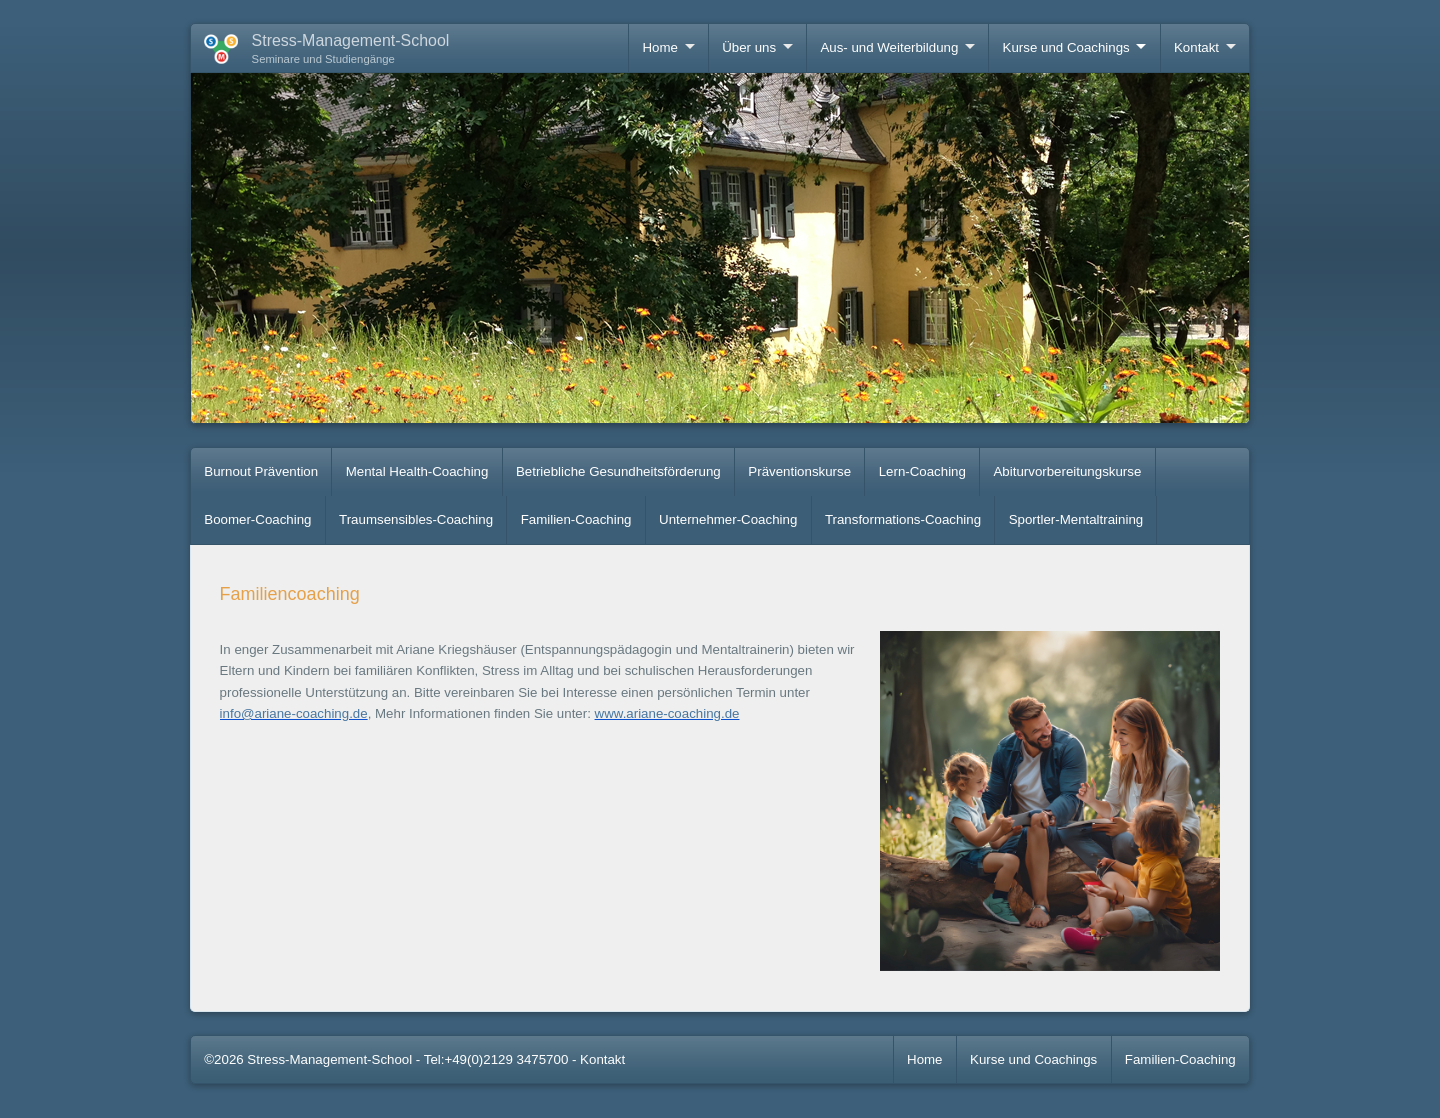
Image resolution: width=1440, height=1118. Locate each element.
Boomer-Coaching (257, 519)
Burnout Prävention (261, 471)
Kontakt (1196, 47)
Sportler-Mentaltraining (1076, 519)
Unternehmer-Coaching (728, 519)
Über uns (749, 47)
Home (659, 47)
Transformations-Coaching (903, 519)
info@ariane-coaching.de (294, 713)
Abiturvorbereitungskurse (1068, 471)
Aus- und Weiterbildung (889, 47)
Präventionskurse (799, 471)
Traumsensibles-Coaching (416, 519)
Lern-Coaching (922, 471)
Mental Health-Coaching (417, 471)
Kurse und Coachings (1066, 47)
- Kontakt (598, 1059)
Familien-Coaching (576, 519)
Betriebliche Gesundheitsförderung (618, 471)
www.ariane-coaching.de (667, 713)
